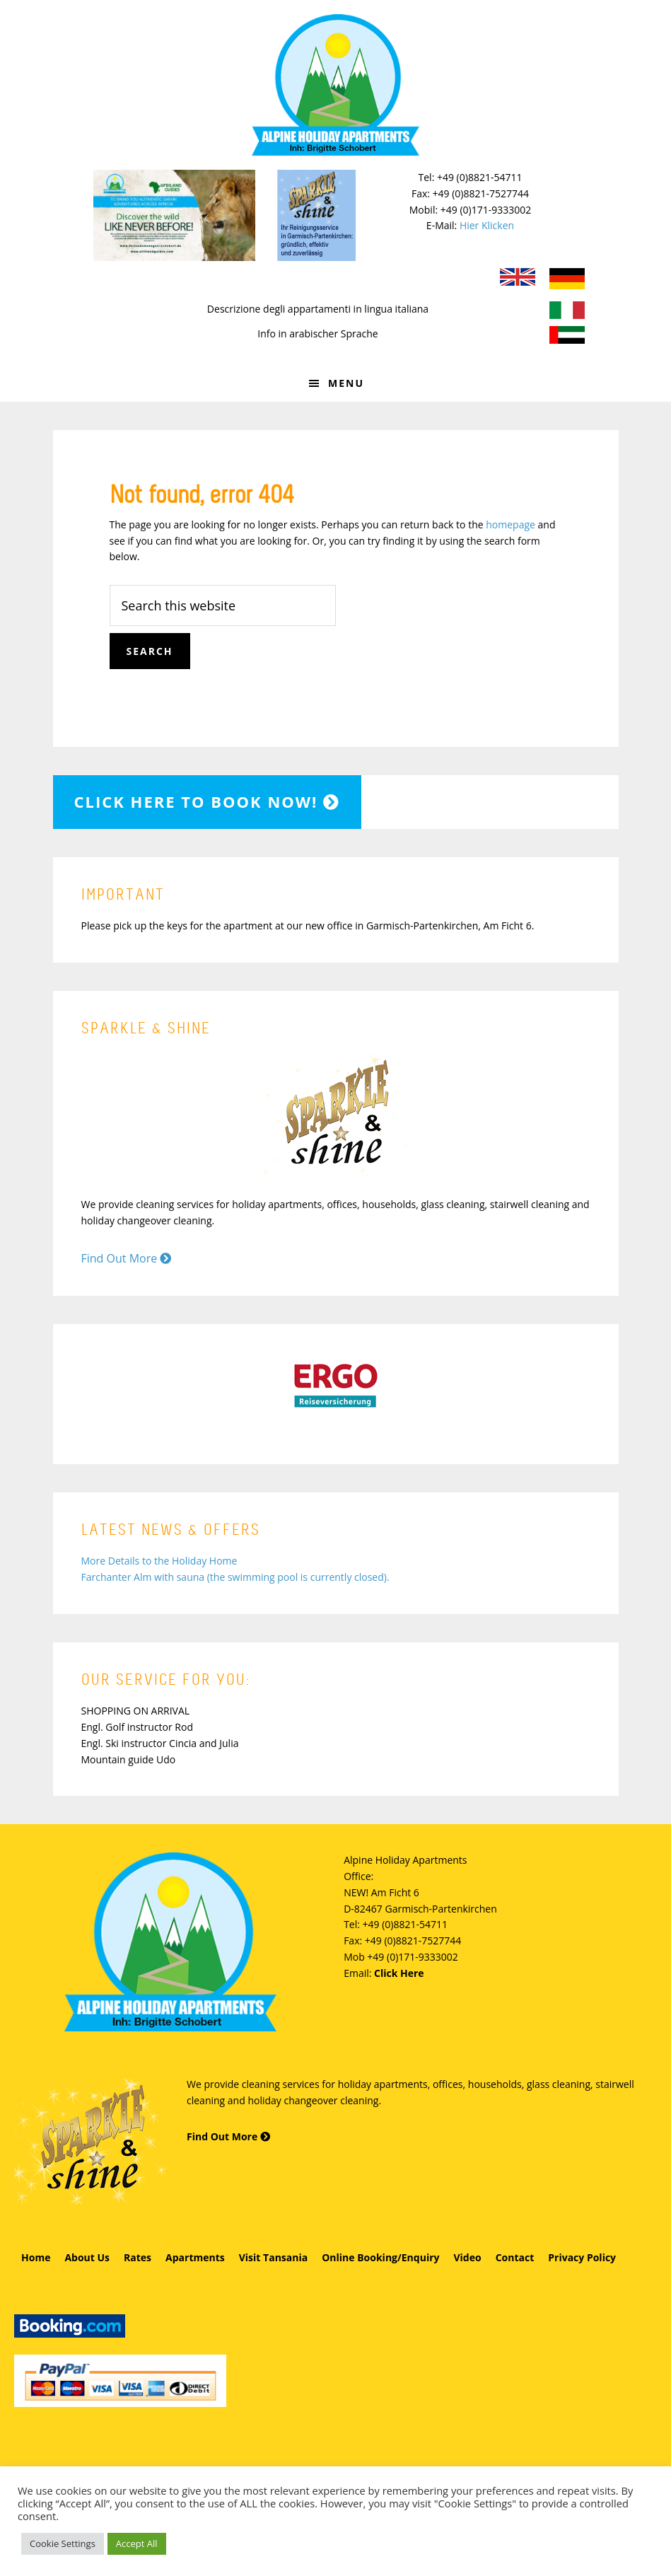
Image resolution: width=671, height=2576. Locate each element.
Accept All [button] (137, 2543)
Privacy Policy (582, 2257)
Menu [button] (346, 383)
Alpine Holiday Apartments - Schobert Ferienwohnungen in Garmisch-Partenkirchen (336, 85)
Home (35, 2257)
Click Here (399, 1973)
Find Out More (126, 1258)
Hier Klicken (487, 225)
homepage (510, 524)
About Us (87, 2257)
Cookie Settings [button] (62, 2543)
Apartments (195, 2257)
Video (467, 2257)
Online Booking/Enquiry (380, 2257)
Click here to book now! (207, 801)
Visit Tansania (273, 2257)
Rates (137, 2257)
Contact (515, 2257)
